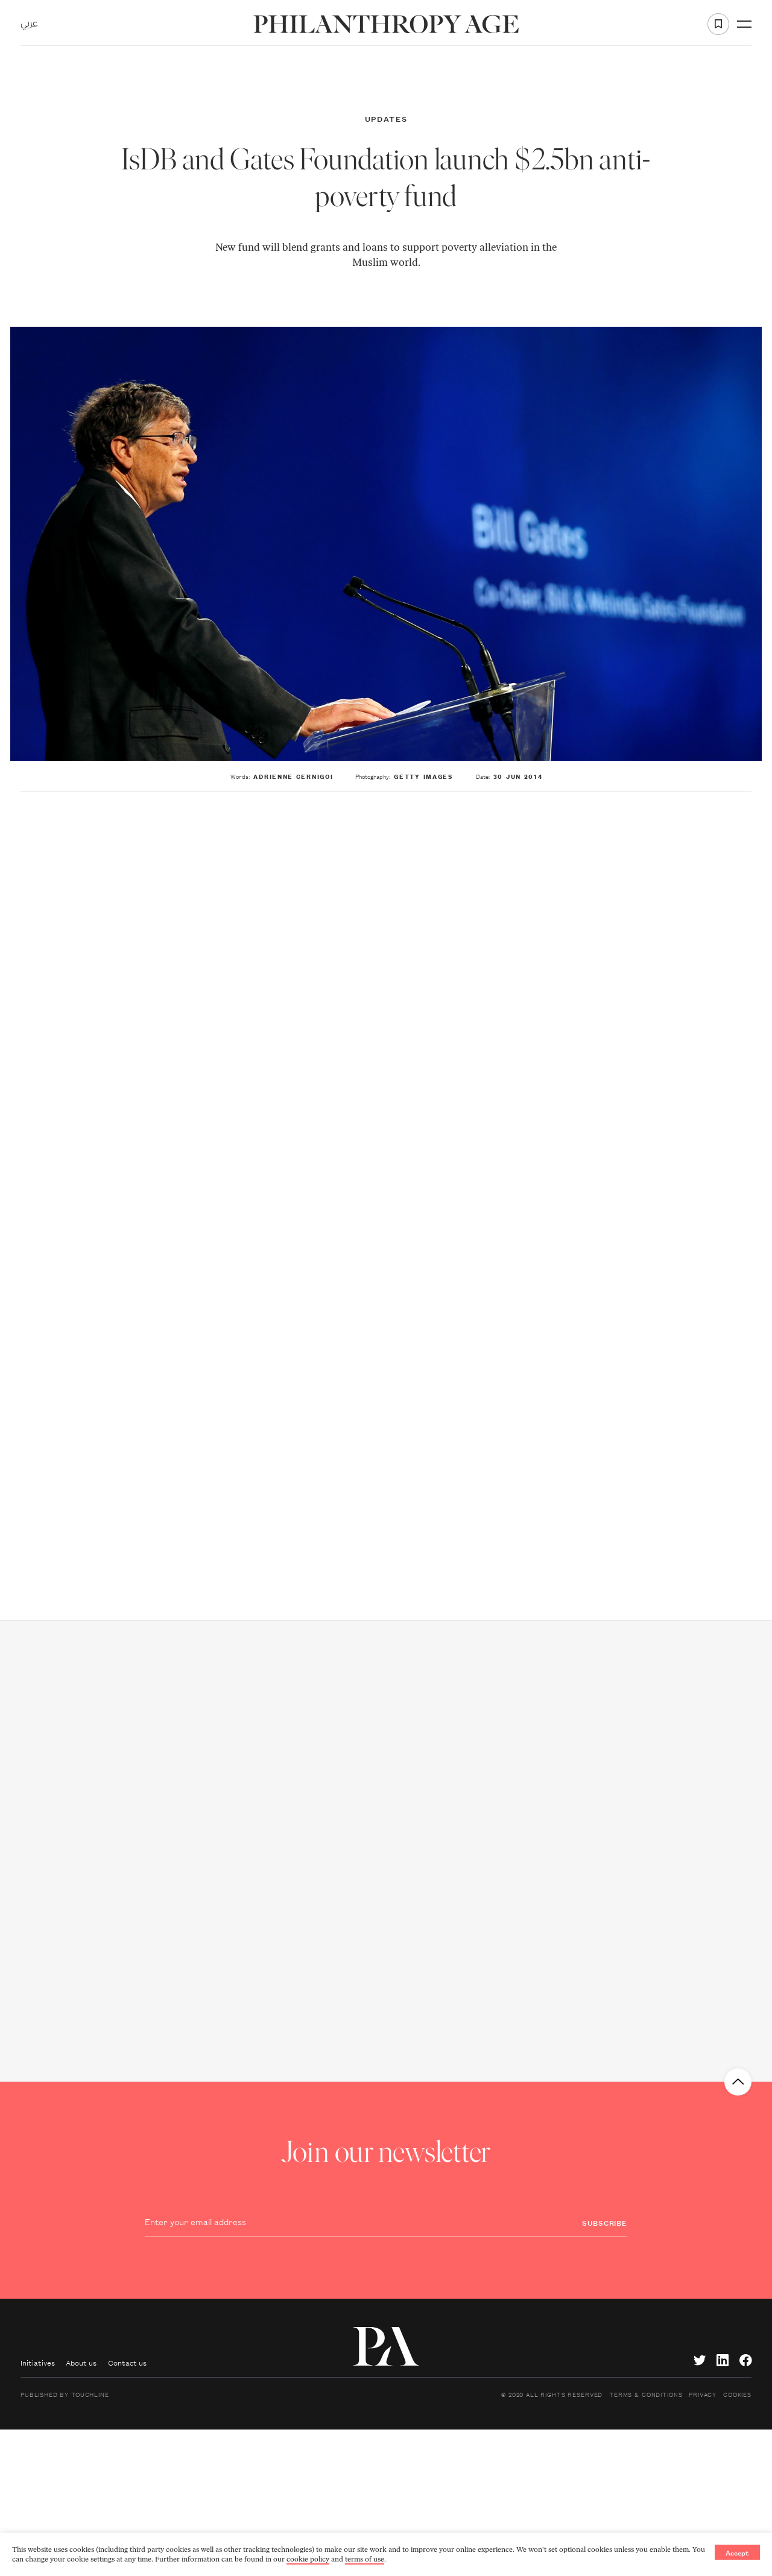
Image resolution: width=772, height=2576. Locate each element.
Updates (386, 118)
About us (81, 2362)
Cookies (737, 2394)
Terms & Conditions (645, 2394)
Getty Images (423, 775)
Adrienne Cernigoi (293, 775)
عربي (29, 24)
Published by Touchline (65, 2394)
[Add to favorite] (718, 24)
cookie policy (307, 2559)
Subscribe (604, 2222)
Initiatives (38, 2362)
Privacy (703, 2394)
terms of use (364, 2559)
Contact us (127, 2362)
